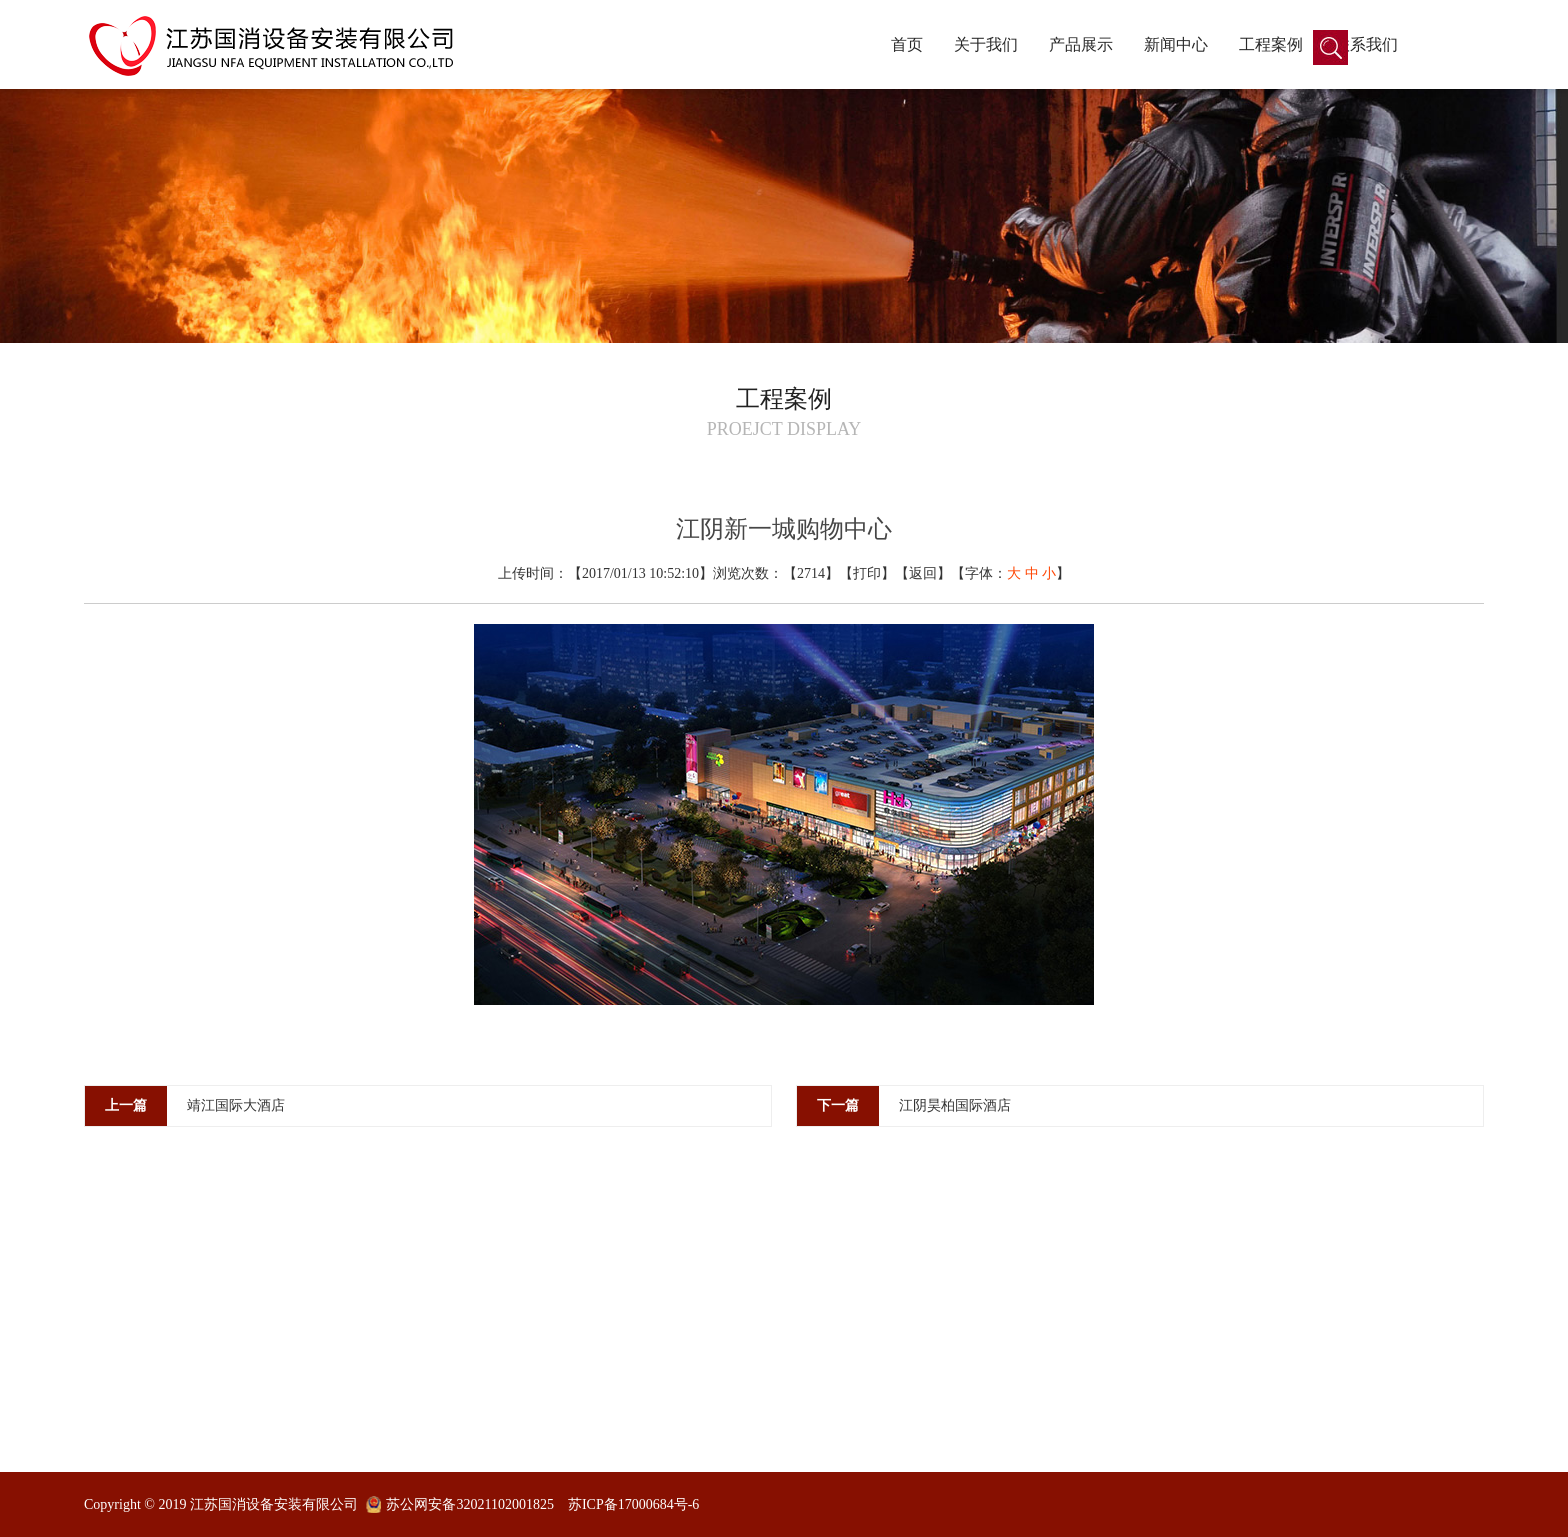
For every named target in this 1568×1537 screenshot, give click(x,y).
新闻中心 (1176, 44)
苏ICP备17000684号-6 (633, 1504)
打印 (867, 573)
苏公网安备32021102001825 (469, 1504)
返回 (923, 573)
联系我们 (1366, 44)
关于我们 (986, 44)
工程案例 (1271, 44)
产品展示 (1081, 44)
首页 (907, 44)
